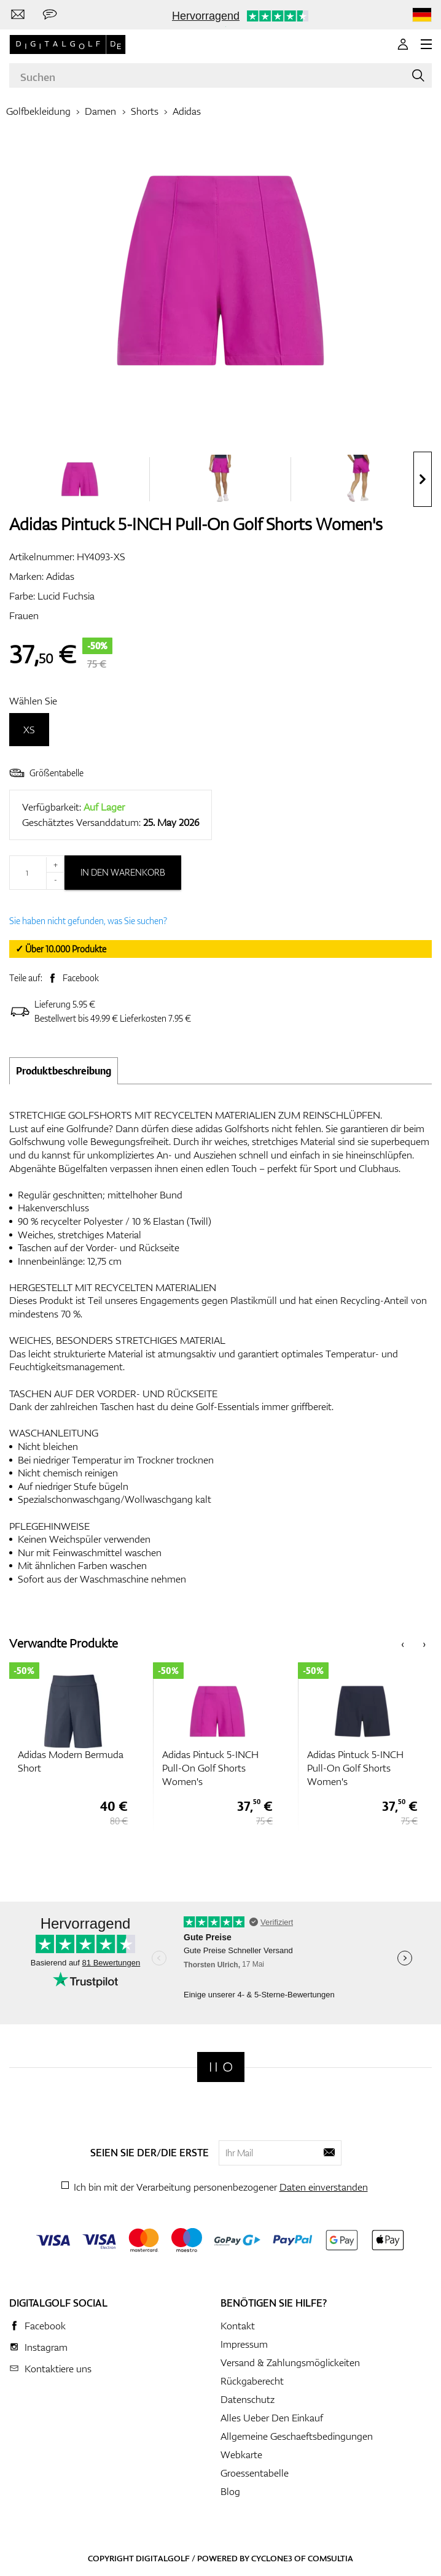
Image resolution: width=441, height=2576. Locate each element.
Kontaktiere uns (58, 2368)
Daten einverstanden (323, 2187)
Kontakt (238, 2325)
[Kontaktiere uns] (17, 14)
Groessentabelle (255, 2473)
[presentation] (422, 479)
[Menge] (36, 872)
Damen (100, 111)
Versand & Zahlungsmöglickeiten (290, 2362)
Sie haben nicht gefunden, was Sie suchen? (88, 921)
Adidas (187, 111)
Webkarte (241, 2454)
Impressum (244, 2344)
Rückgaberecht (252, 2381)
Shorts (144, 111)
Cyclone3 (271, 2558)
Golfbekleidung (38, 111)
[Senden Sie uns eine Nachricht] (49, 14)
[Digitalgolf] (220, 2067)
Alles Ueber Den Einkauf (272, 2417)
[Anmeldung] (403, 44)
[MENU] (426, 44)
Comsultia (330, 2558)
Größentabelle (46, 773)
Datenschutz (248, 2399)
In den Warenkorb (122, 872)
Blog (230, 2491)
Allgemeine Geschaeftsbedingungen (297, 2436)
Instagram (46, 2347)
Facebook (81, 978)
